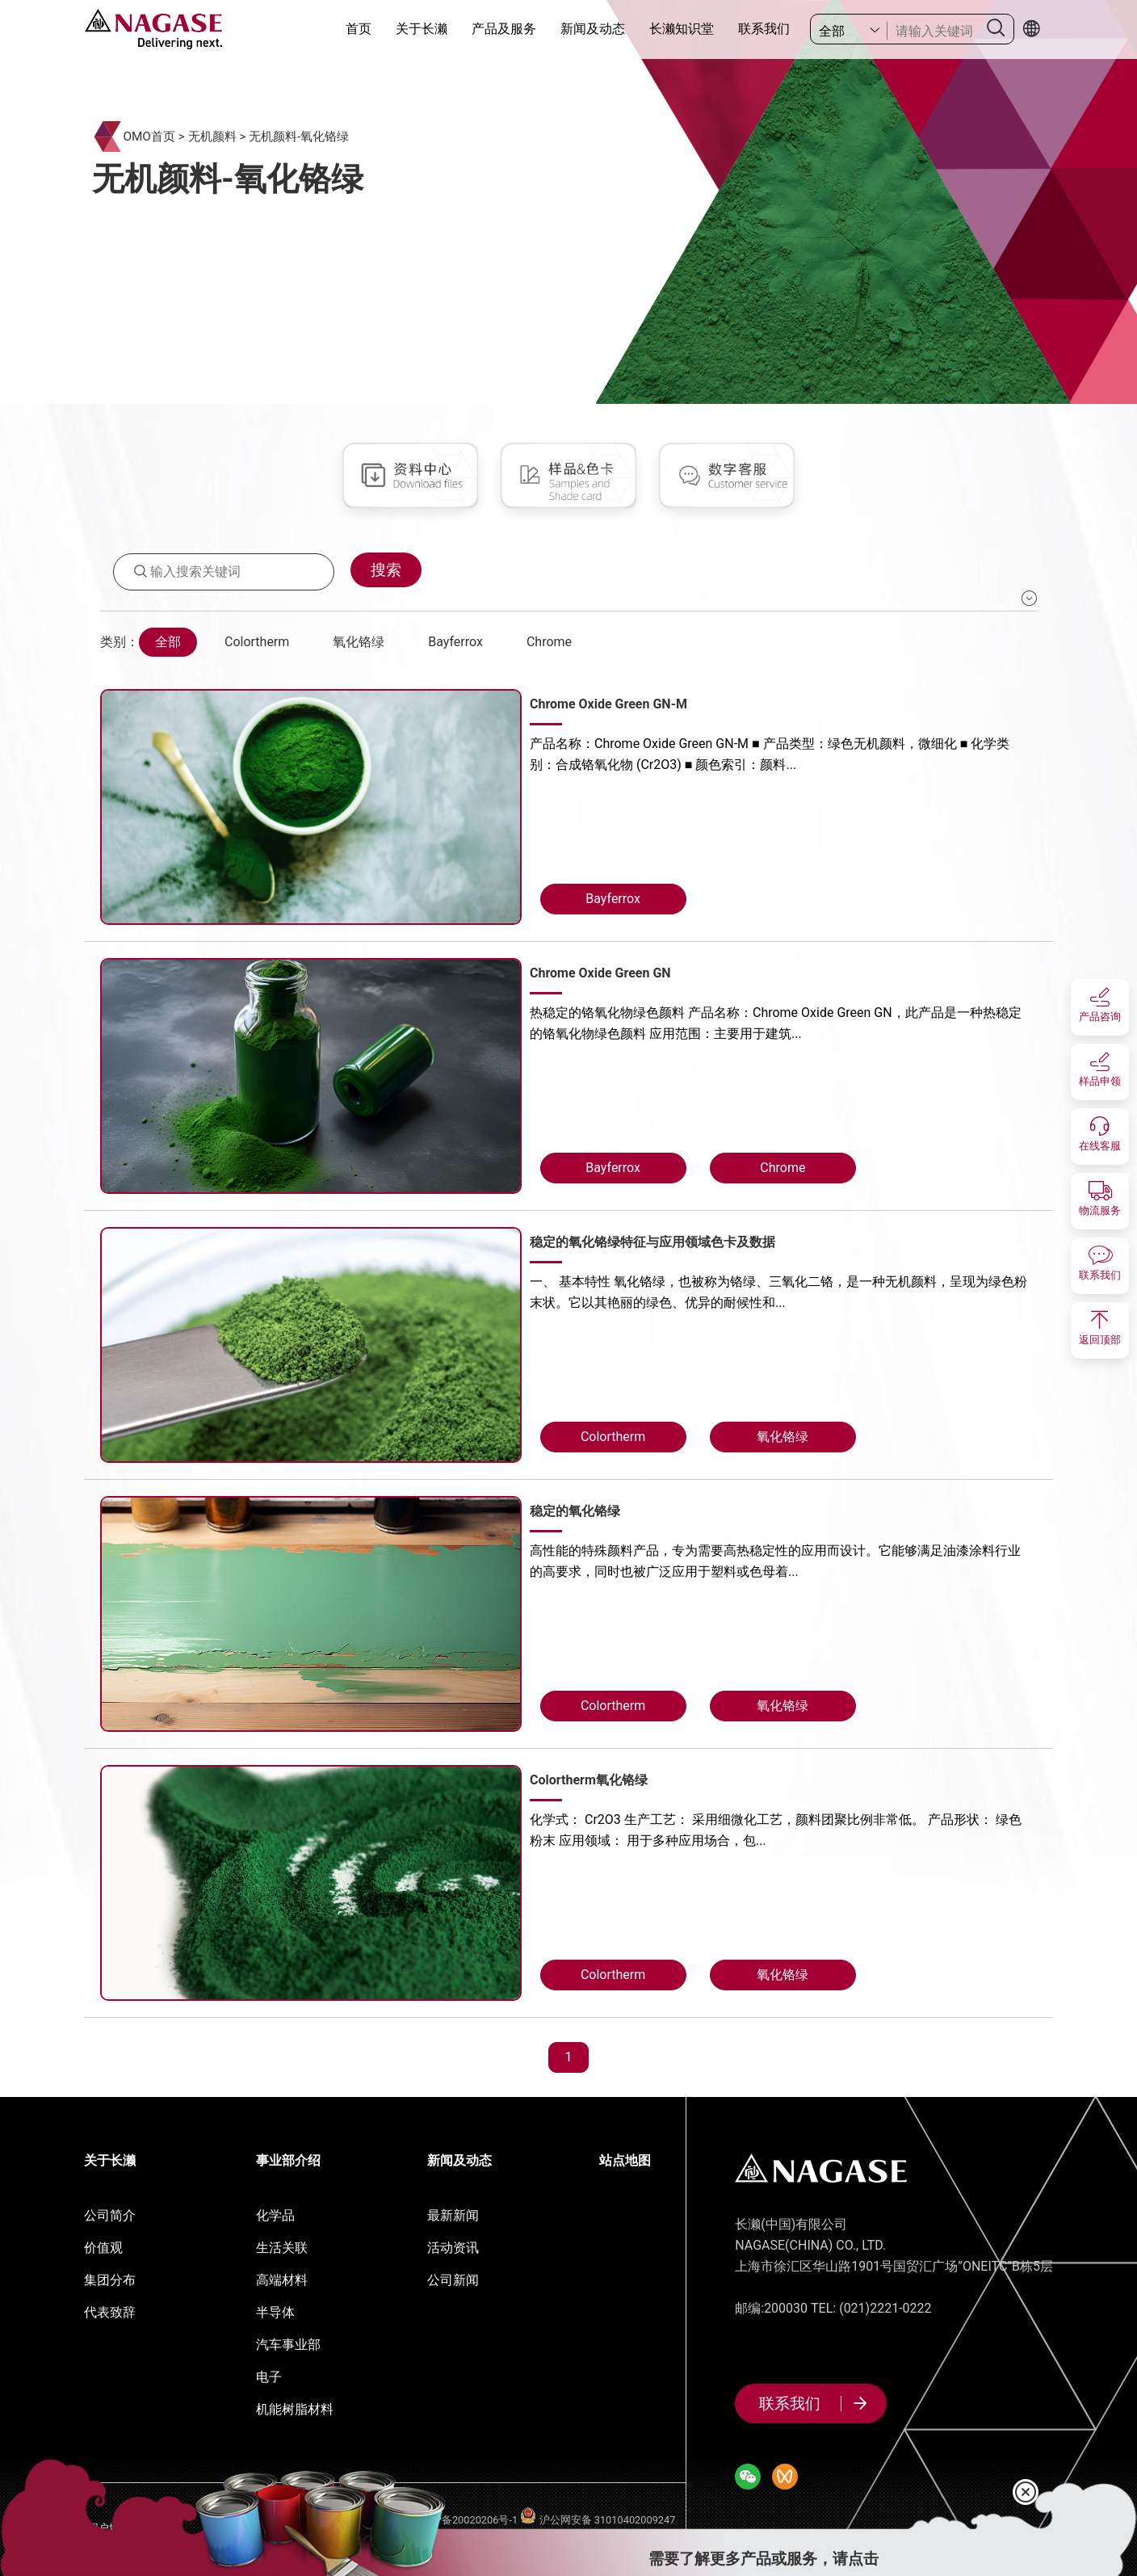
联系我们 (764, 28)
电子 (269, 2377)
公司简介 (110, 2215)
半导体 (275, 2312)
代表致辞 (110, 2312)
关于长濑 (421, 28)
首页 (358, 28)
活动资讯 (453, 2247)
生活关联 (282, 2247)
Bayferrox (455, 641)
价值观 (103, 2247)
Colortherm (256, 641)
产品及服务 (504, 28)
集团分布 (110, 2280)
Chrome (549, 641)
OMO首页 (149, 136)
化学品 (275, 2215)
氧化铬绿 (358, 641)
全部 (168, 641)
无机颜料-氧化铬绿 (299, 136)
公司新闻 (453, 2280)
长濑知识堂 (681, 28)
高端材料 (282, 2280)
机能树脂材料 (295, 2409)
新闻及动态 (592, 28)
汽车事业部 (288, 2344)
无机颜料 (212, 136)
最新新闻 (453, 2215)
